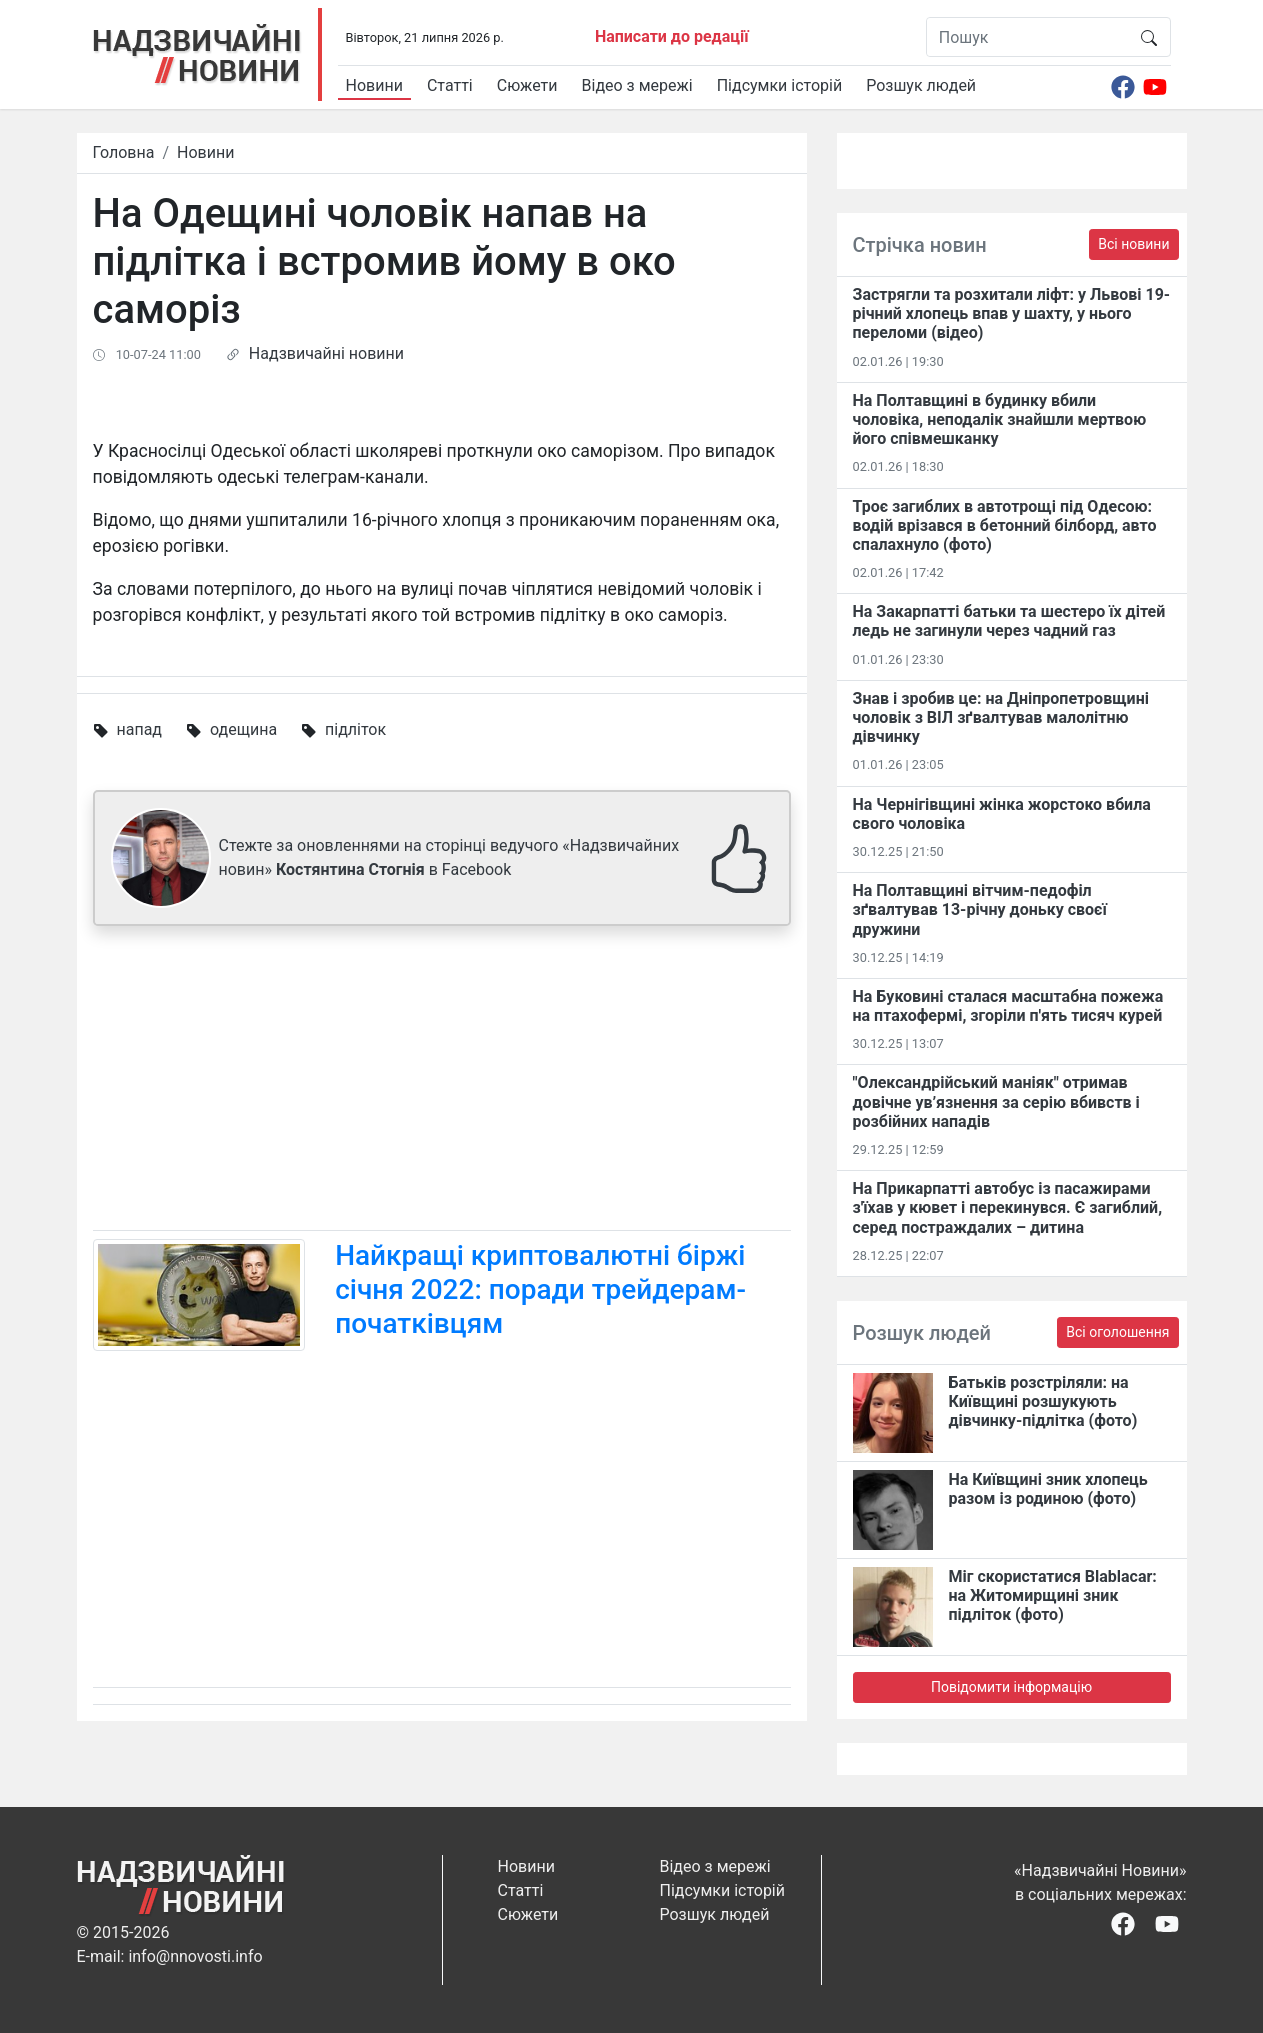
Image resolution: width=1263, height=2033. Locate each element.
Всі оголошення (1117, 1332)
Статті (450, 85)
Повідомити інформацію (1011, 1687)
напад (139, 729)
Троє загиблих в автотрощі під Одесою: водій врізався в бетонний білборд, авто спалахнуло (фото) (1005, 525)
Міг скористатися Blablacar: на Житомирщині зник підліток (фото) (1053, 1595)
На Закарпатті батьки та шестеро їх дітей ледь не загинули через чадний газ (1009, 621)
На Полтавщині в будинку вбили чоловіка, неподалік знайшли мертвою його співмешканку (1000, 419)
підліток (355, 729)
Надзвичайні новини (326, 353)
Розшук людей (921, 85)
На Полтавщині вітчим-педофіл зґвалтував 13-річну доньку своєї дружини (980, 909)
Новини (374, 85)
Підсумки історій (780, 85)
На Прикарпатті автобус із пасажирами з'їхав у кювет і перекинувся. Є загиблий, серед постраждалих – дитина (1008, 1207)
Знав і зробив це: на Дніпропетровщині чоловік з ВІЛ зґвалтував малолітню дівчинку (1001, 717)
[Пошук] (1027, 37)
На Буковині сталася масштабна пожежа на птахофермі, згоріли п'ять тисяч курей (1008, 1006)
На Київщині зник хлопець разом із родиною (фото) (1048, 1489)
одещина (243, 729)
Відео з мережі (637, 85)
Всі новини (1133, 244)
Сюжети (527, 85)
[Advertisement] (442, 1082)
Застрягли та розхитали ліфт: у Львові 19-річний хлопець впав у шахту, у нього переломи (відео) (1012, 313)
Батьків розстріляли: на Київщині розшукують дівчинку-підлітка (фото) (1043, 1401)
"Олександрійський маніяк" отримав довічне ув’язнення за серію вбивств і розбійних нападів (996, 1101)
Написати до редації (672, 36)
